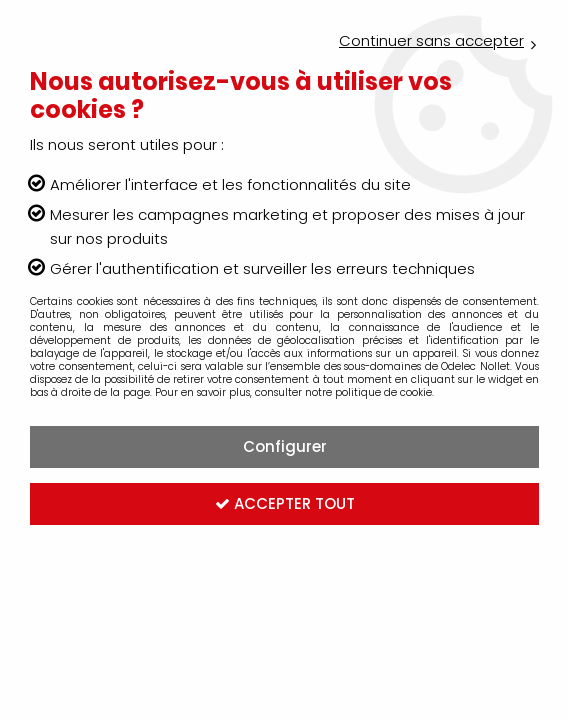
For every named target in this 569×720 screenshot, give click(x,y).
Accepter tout (285, 503)
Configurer (285, 446)
